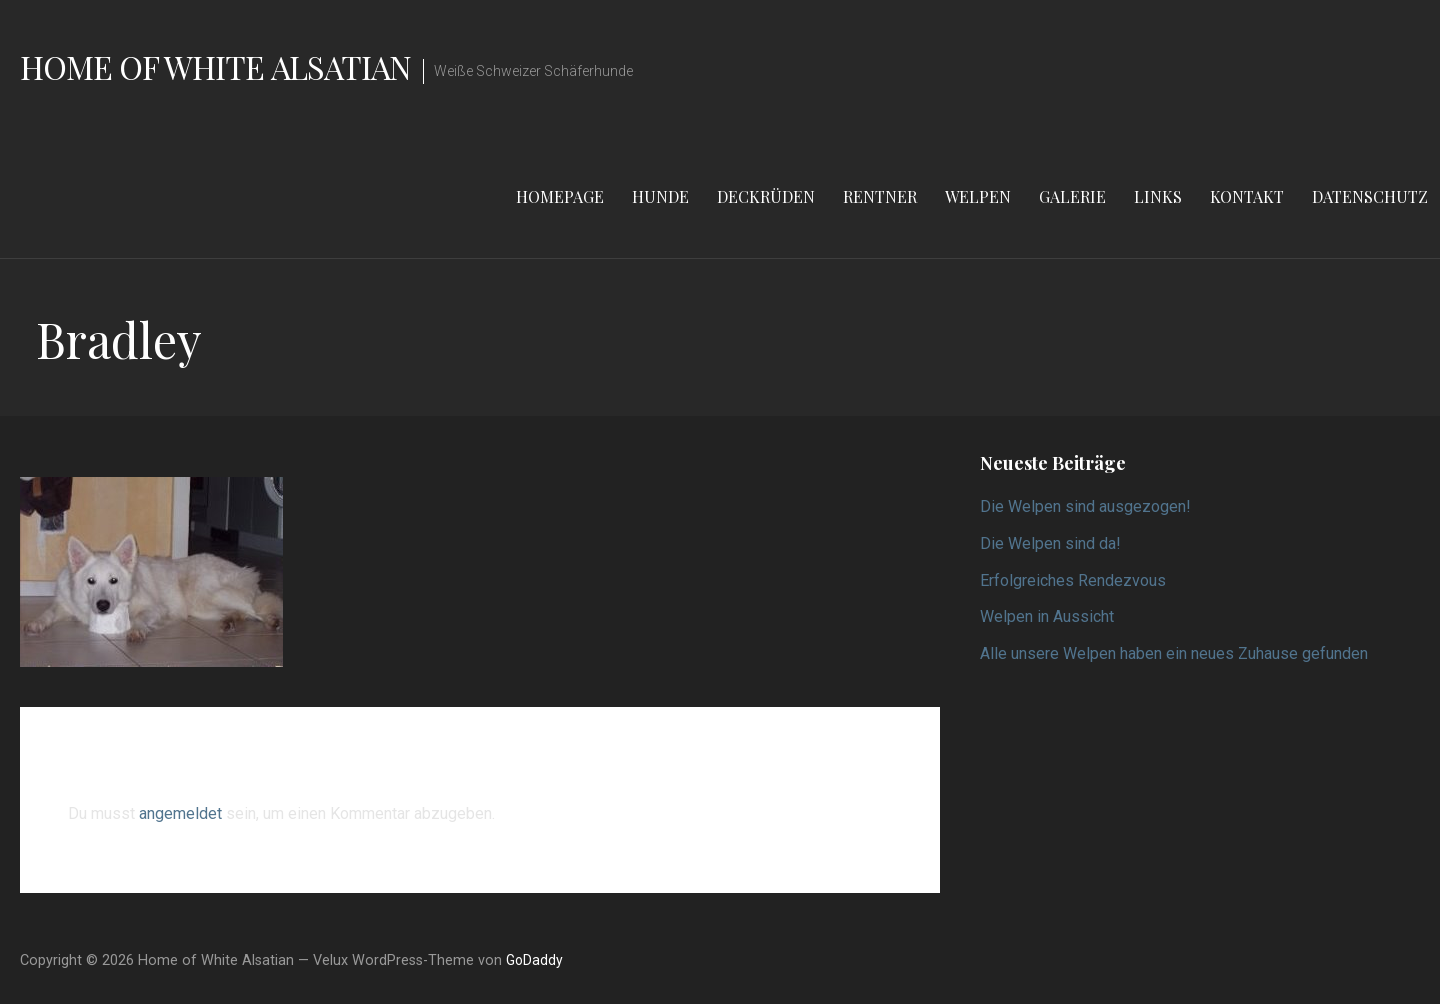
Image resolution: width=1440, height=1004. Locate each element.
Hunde (660, 196)
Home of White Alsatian (215, 66)
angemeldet (180, 813)
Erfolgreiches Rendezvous (1073, 580)
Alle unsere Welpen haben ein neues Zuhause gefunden (1174, 653)
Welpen (978, 196)
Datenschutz (1370, 196)
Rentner (880, 196)
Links (1158, 196)
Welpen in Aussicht (1047, 616)
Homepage (560, 196)
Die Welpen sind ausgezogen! (1085, 506)
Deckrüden (766, 196)
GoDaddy (534, 960)
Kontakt (1247, 196)
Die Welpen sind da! (1050, 543)
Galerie (1072, 196)
